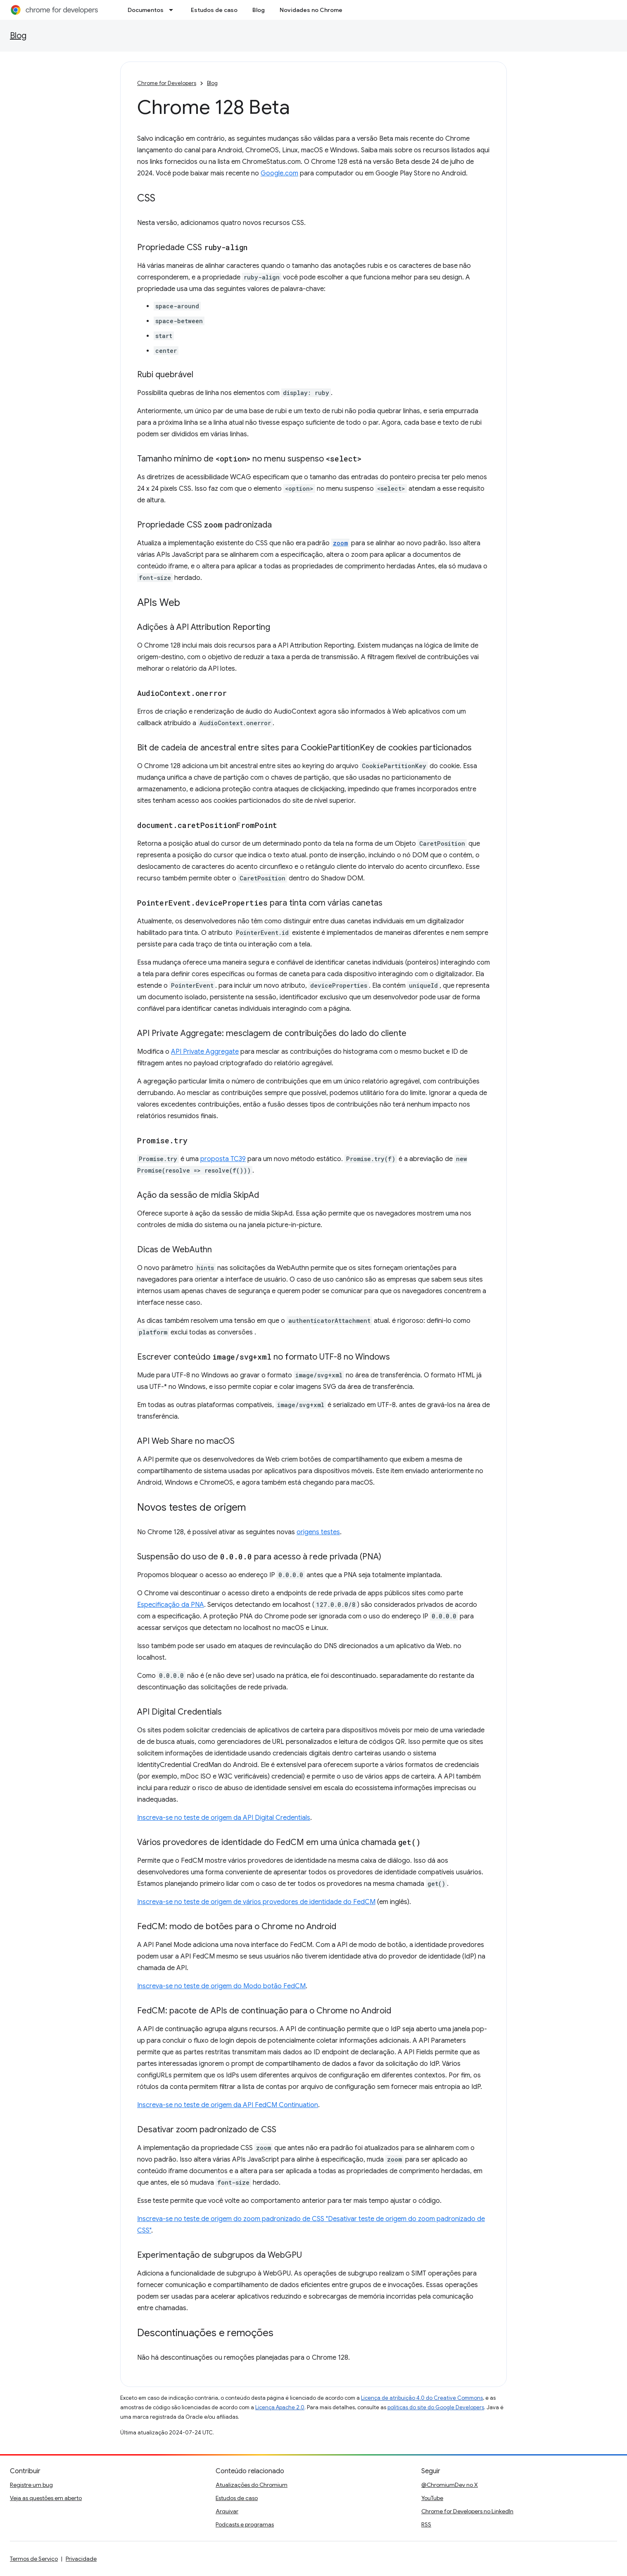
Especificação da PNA (170, 1605)
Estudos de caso (214, 10)
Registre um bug (31, 2484)
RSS (426, 2524)
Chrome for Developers (166, 83)
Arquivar (227, 2511)
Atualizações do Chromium (251, 2484)
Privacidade (81, 2558)
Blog (258, 10)
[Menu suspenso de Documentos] (173, 10)
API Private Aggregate (205, 1052)
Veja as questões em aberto (46, 2498)
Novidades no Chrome (311, 10)
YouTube (432, 2498)
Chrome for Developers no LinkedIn (467, 2511)
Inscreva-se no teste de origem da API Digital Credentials (223, 1818)
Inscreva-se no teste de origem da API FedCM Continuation (227, 2105)
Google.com (279, 173)
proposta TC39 (223, 1159)
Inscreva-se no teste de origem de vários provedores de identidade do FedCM (256, 1902)
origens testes (318, 1532)
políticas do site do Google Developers (435, 2407)
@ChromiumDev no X (449, 2484)
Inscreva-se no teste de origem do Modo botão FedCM (221, 1986)
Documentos (146, 10)
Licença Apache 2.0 (279, 2407)
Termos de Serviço (34, 2558)
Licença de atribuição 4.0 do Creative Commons (422, 2397)
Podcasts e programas (245, 2524)
